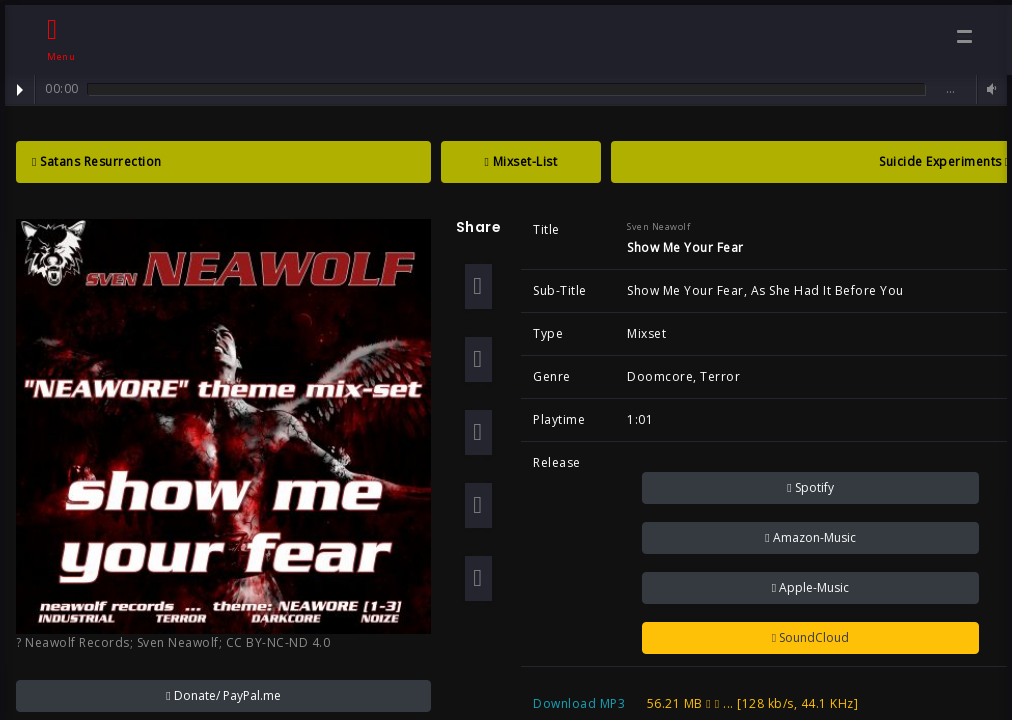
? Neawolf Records (73, 642)
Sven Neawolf (178, 642)
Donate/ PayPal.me (223, 695)
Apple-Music (810, 587)
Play (20, 90)
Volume (989, 89)
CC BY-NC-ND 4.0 (278, 642)
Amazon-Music (810, 537)
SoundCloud (810, 637)
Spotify (810, 487)
